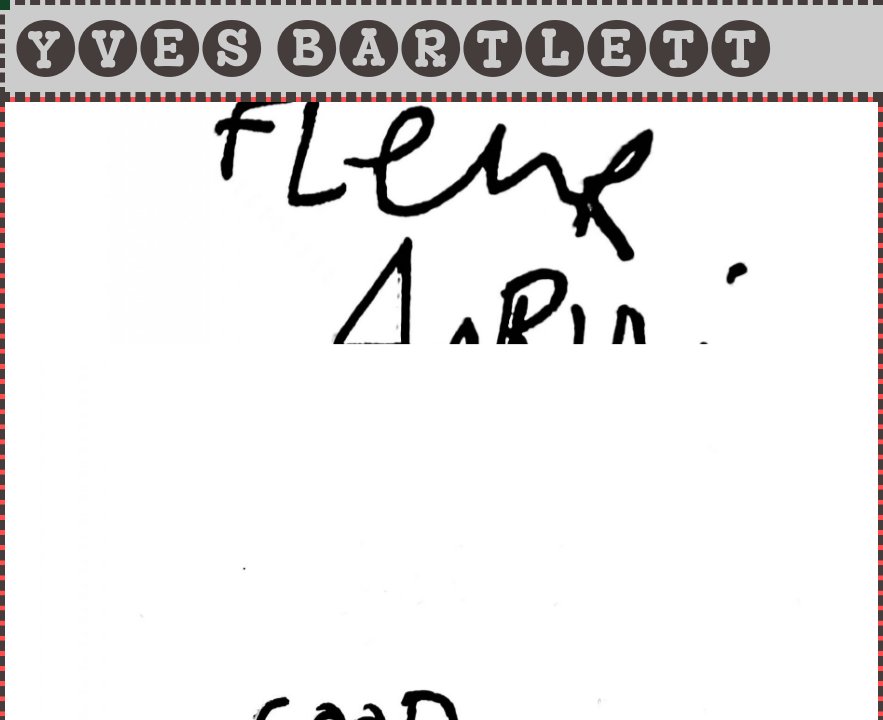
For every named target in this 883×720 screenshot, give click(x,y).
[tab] (441, 48)
